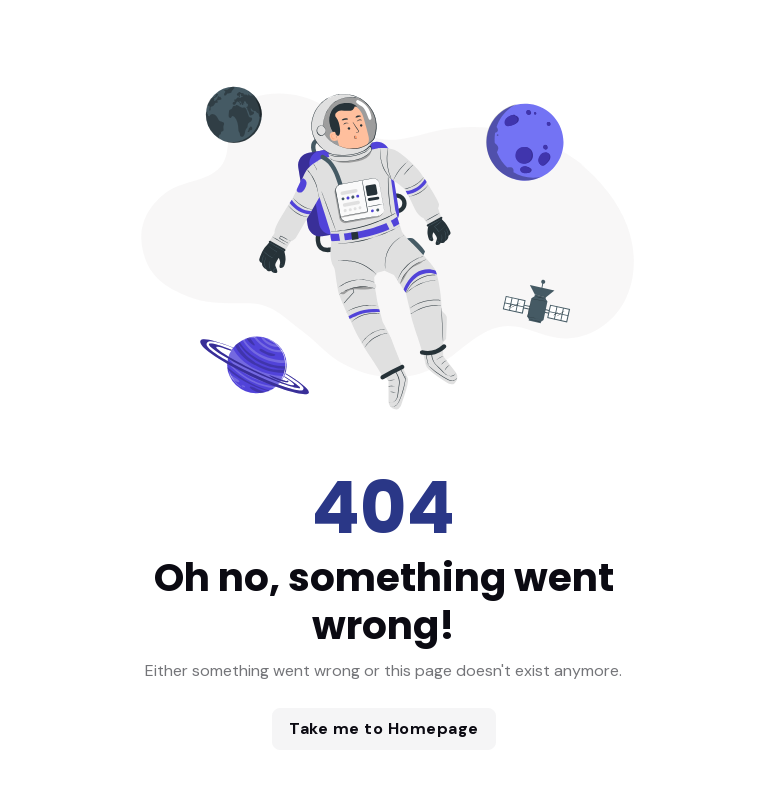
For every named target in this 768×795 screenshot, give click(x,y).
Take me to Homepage (384, 728)
